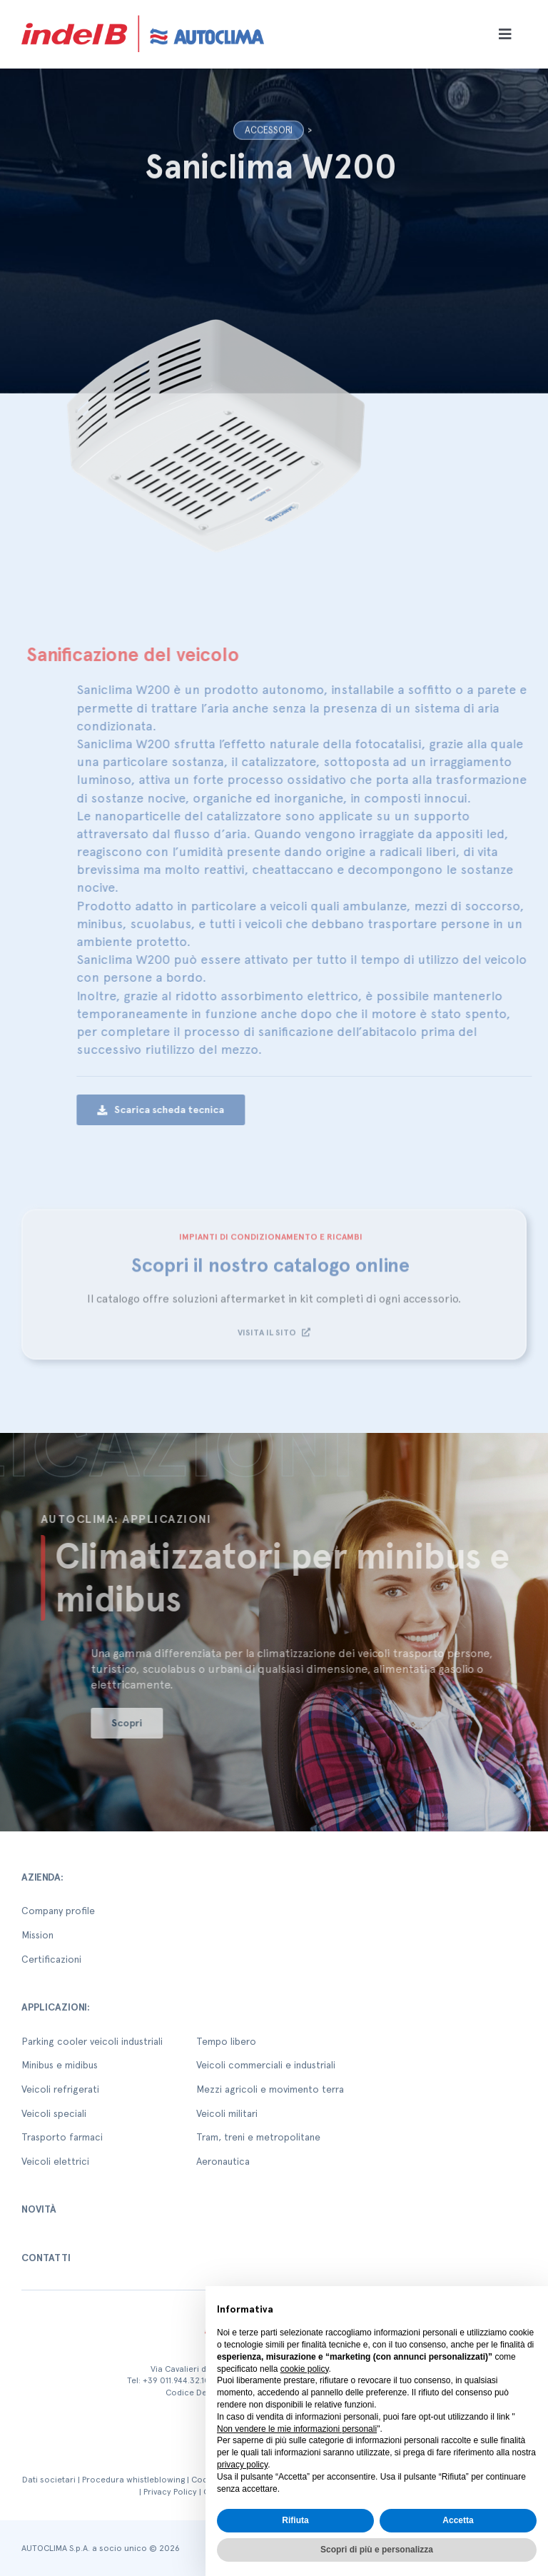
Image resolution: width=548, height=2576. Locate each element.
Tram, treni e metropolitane (258, 2137)
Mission (37, 1935)
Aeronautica (223, 2161)
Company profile (58, 1910)
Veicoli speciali (53, 2113)
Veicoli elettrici (55, 2161)
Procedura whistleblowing (133, 2480)
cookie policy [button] (304, 2369)
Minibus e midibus (59, 2065)
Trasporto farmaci (62, 2137)
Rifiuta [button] (295, 2520)
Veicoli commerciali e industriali (265, 2065)
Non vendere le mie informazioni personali (297, 2429)
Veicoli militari (227, 2113)
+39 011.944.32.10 (176, 2380)
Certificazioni (51, 1959)
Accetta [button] (457, 2520)
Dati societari (49, 2480)
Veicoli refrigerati (60, 2089)
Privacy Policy (170, 2492)
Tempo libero (226, 2041)
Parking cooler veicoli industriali (92, 2041)
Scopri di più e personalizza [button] (376, 2550)
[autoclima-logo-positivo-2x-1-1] (142, 12)
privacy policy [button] (242, 2465)
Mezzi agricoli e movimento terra (270, 2089)
